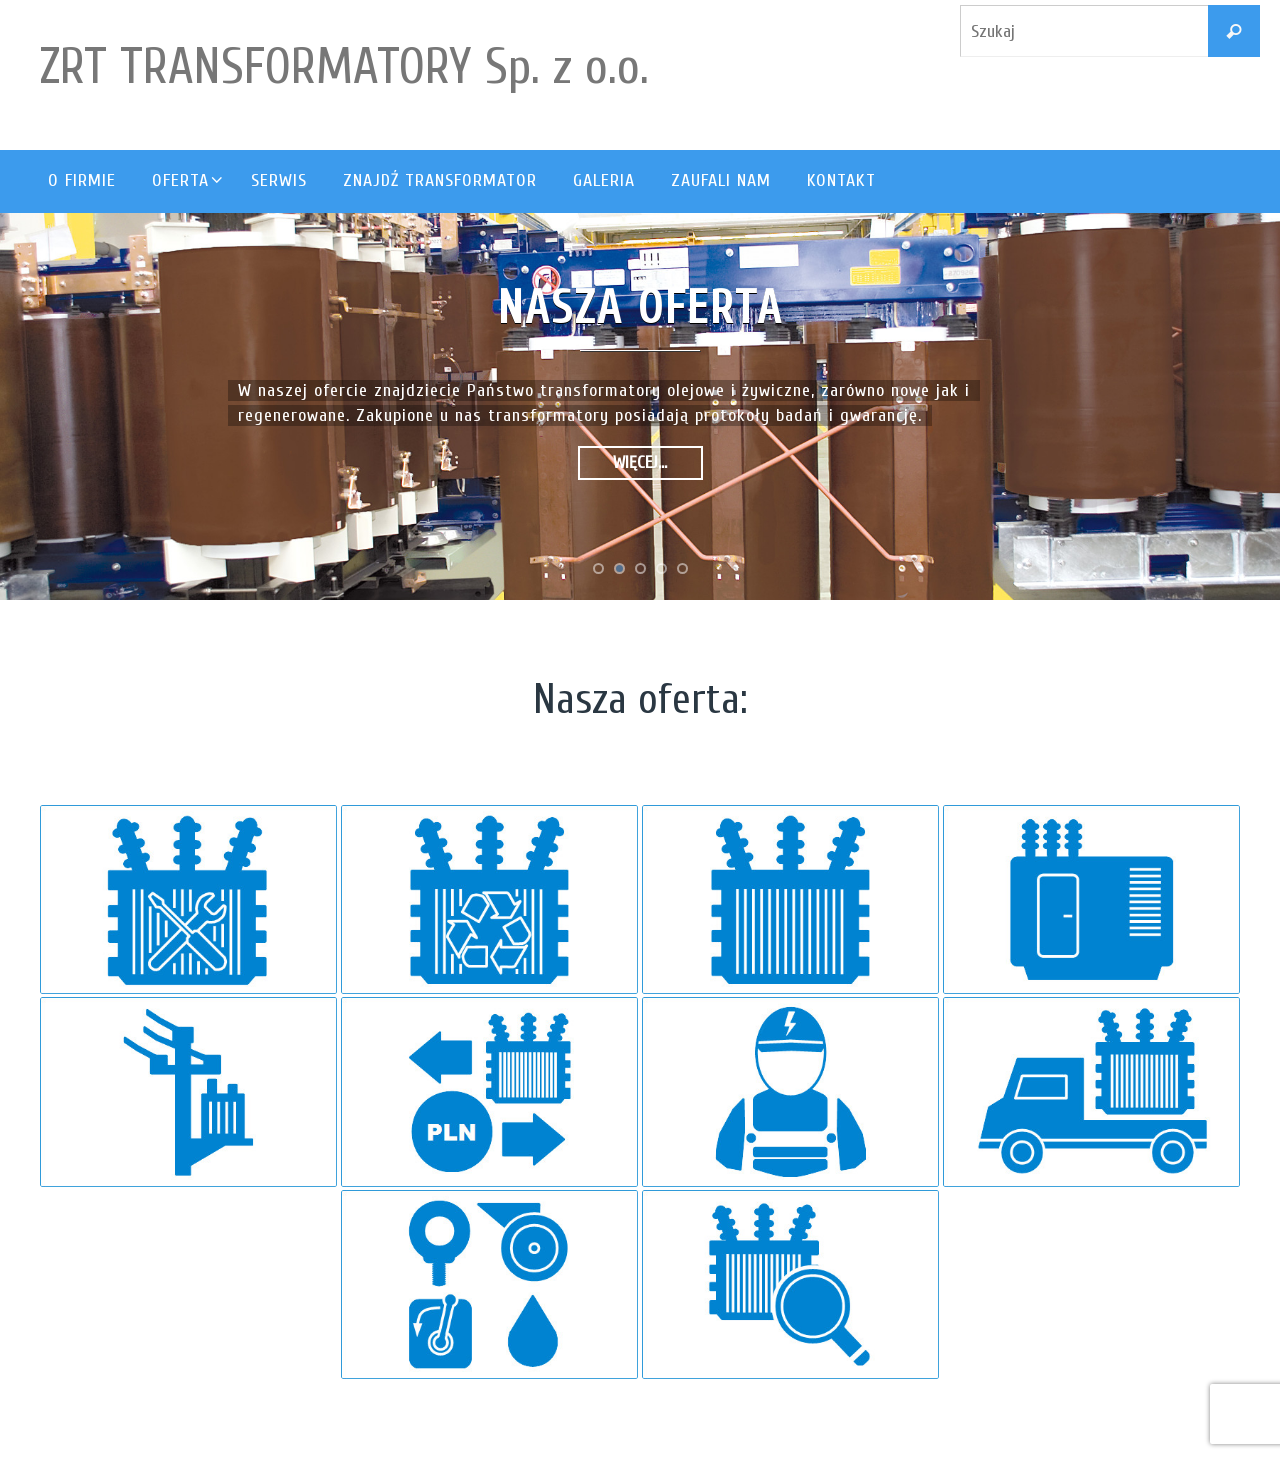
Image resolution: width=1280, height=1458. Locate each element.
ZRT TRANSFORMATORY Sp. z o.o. (344, 67)
